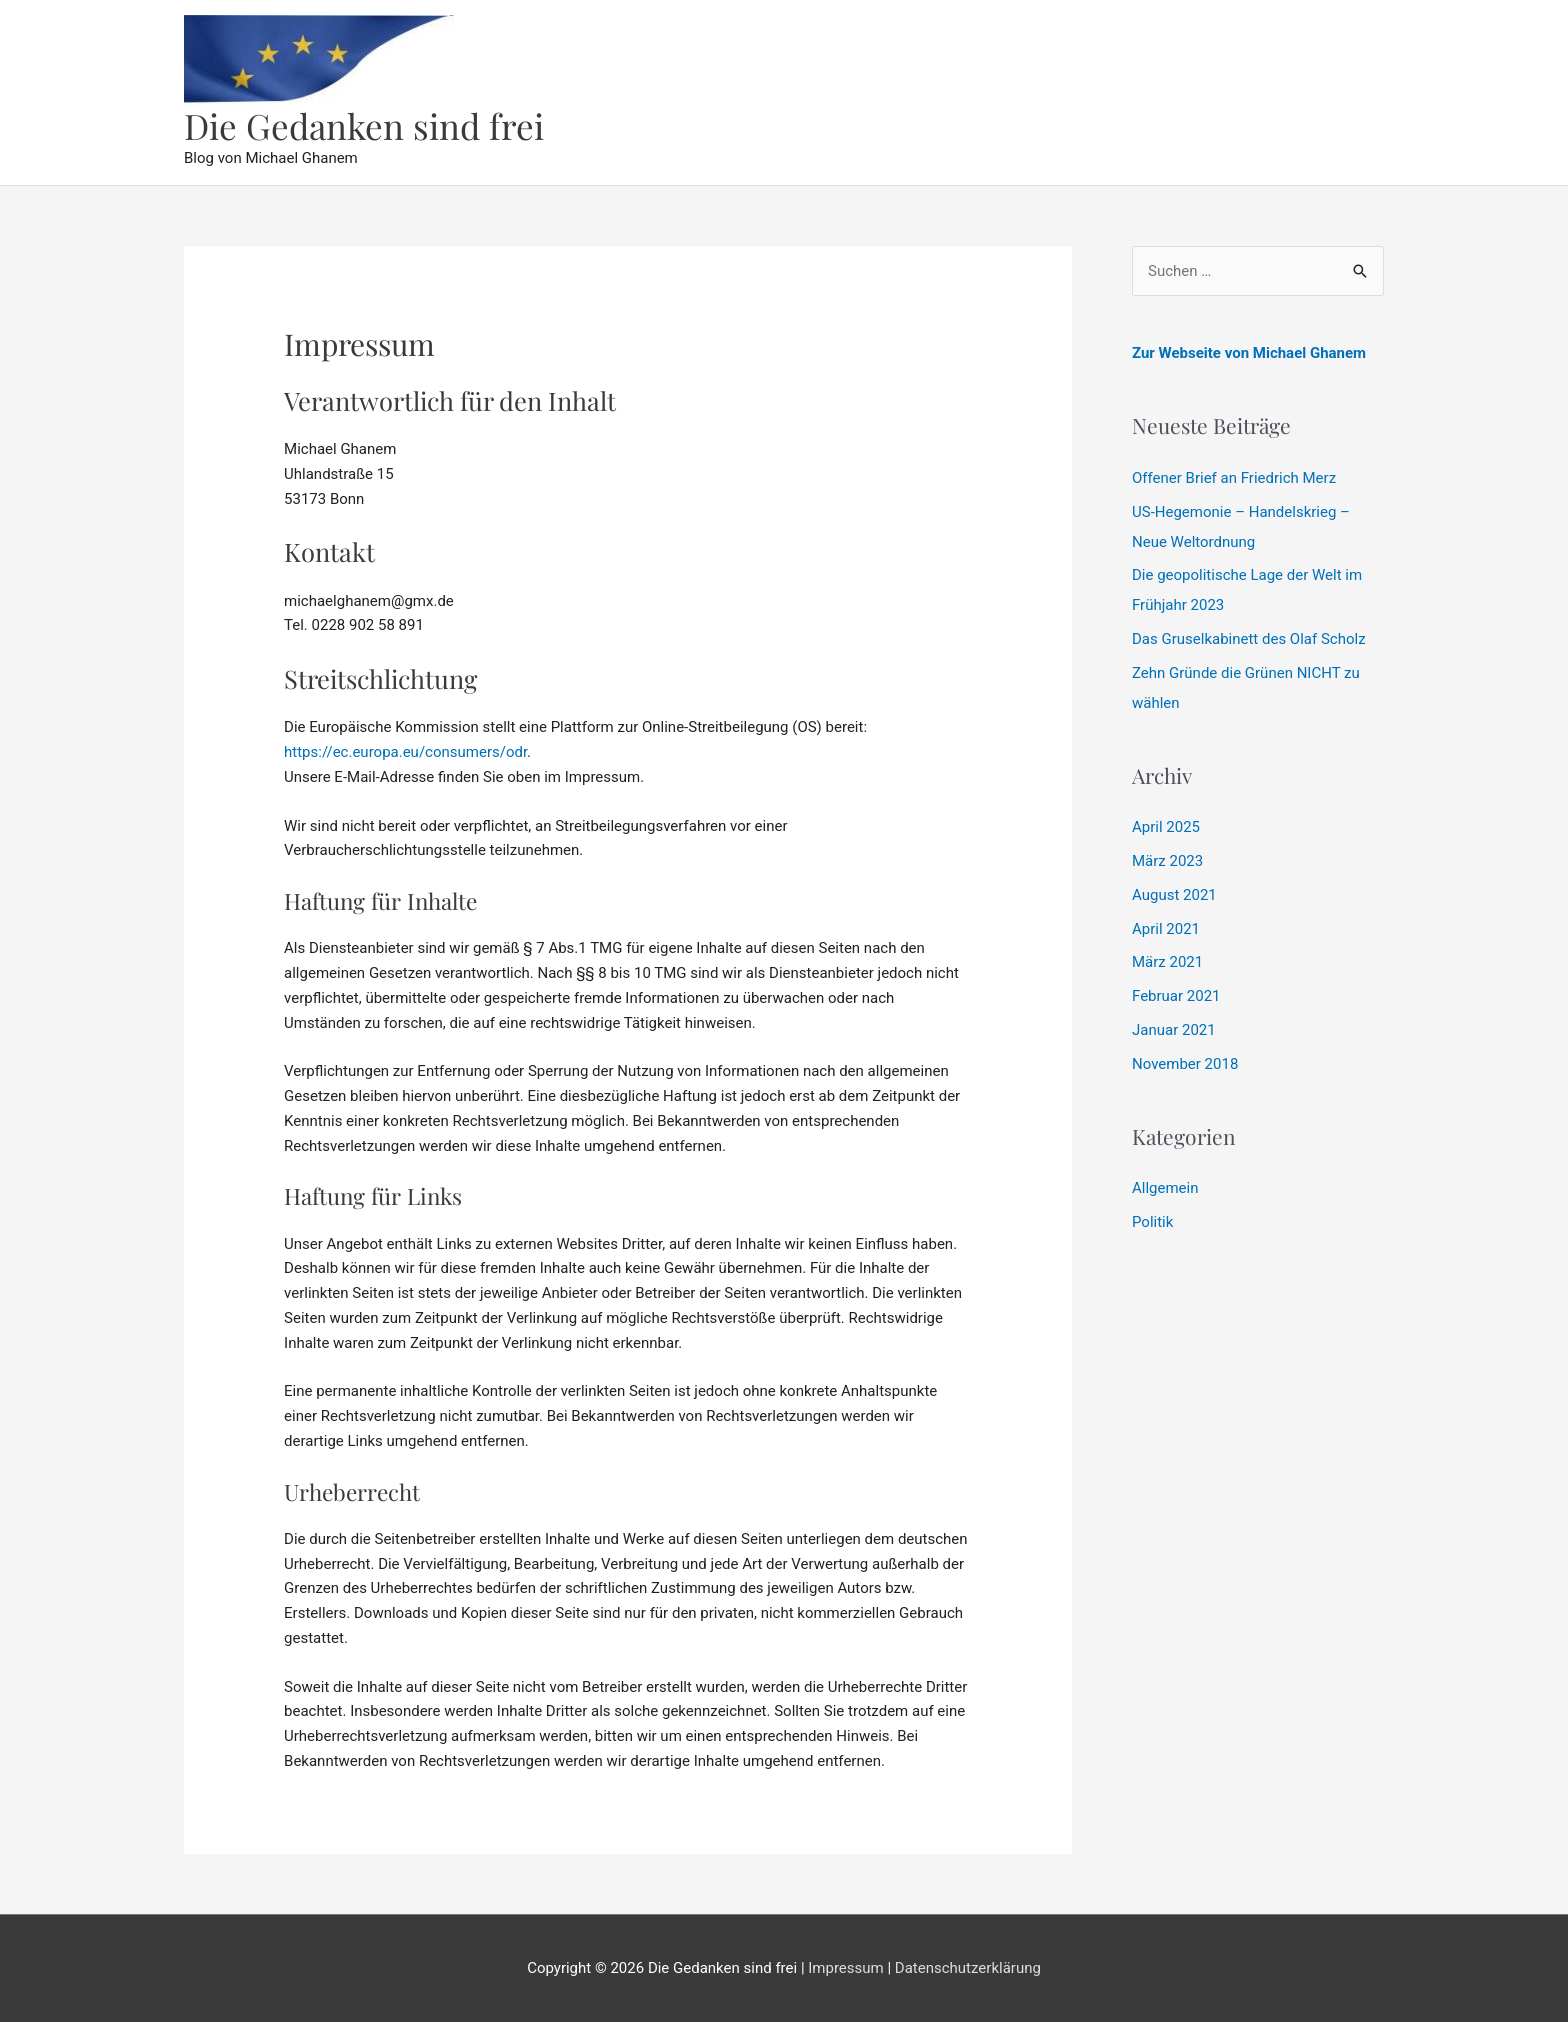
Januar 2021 (1174, 1030)
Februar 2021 (1176, 996)
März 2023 (1167, 861)
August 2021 (1174, 895)
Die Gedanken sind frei (364, 125)
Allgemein (1165, 1188)
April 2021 (1166, 929)
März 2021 (1167, 962)
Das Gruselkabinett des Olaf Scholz (1249, 639)
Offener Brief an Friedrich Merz (1234, 478)
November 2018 (1185, 1064)
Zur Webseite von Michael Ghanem (1249, 353)
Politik (1152, 1222)
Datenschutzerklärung (968, 1968)
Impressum (845, 1968)
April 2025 (1166, 827)
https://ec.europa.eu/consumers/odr (405, 752)
